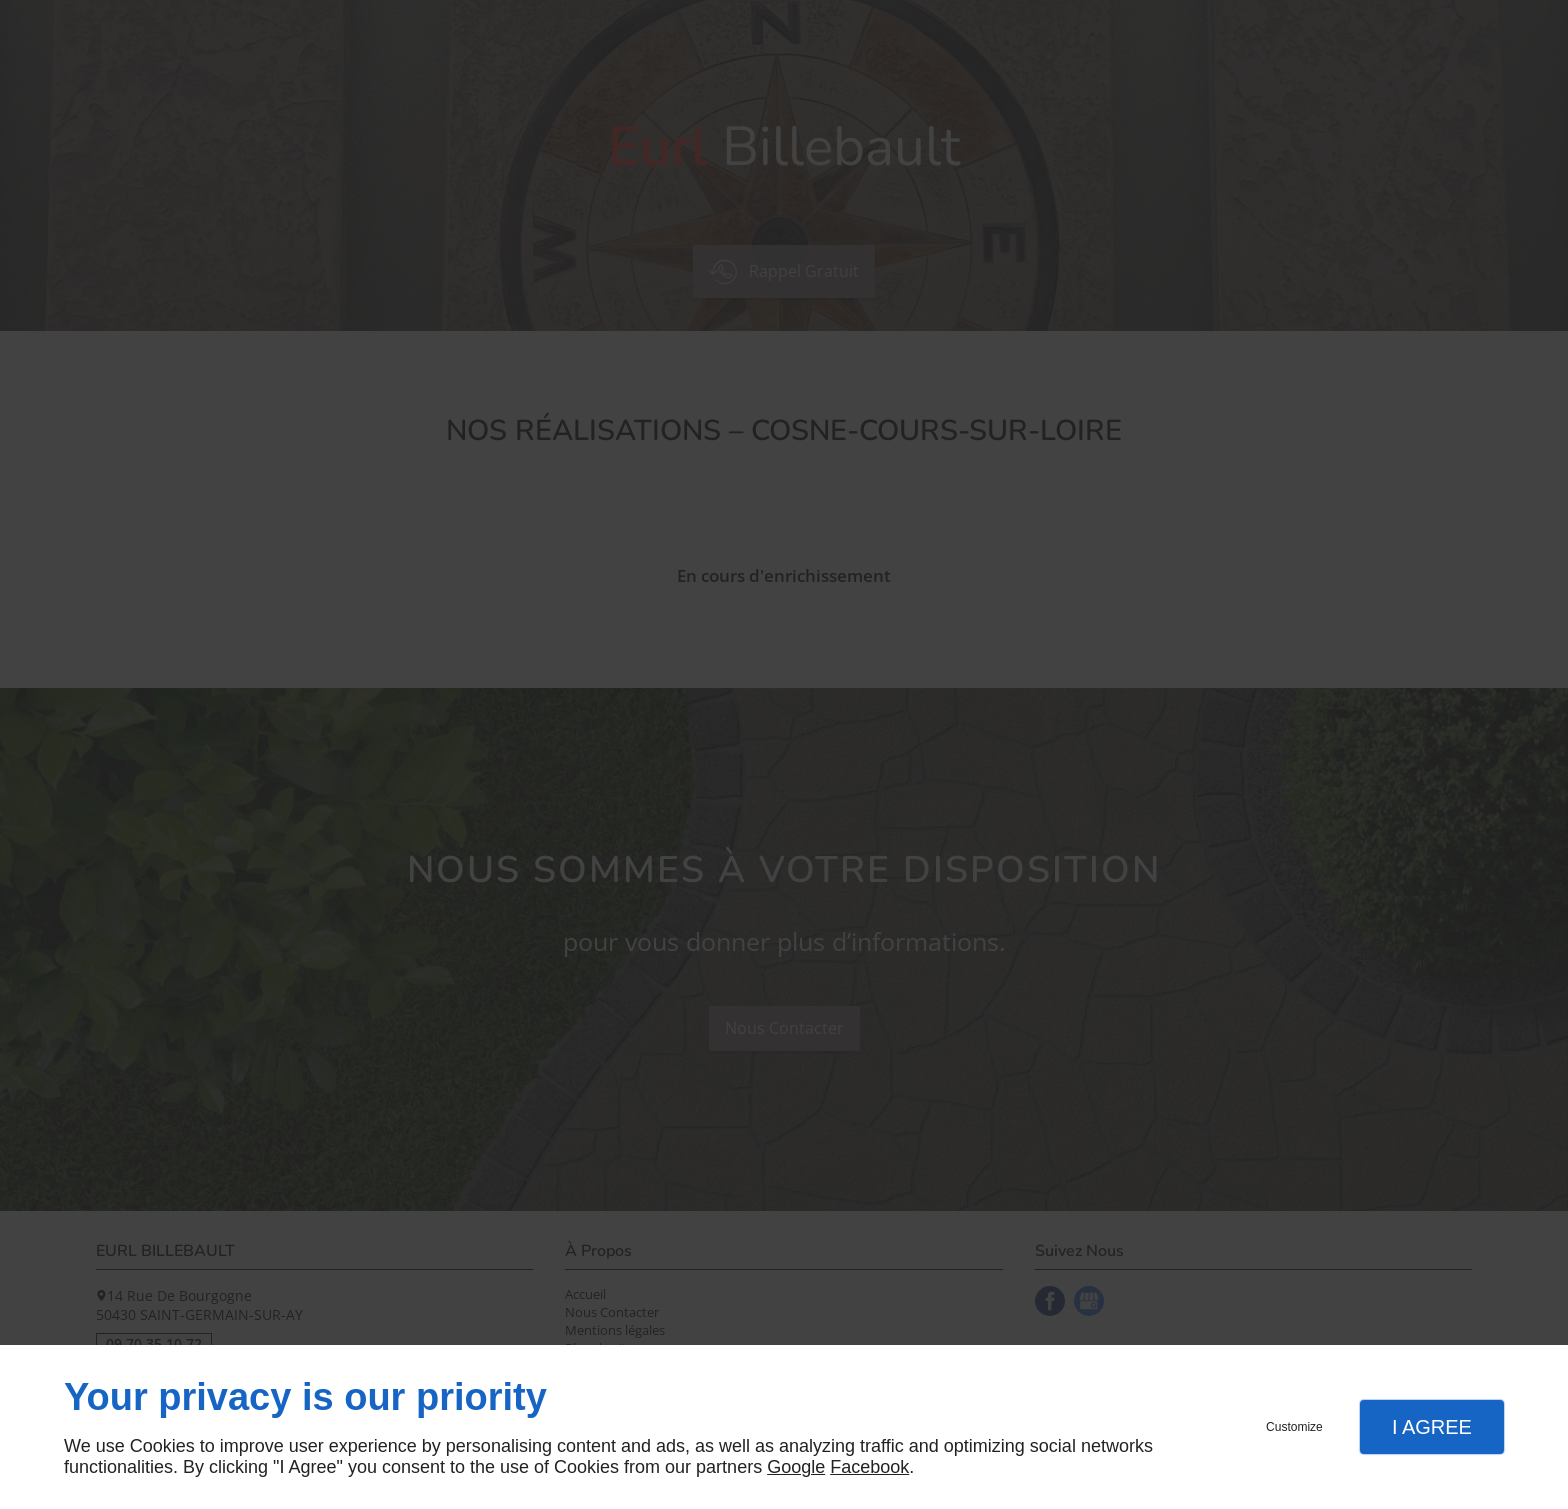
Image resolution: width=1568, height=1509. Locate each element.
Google (796, 1467)
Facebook (869, 1467)
